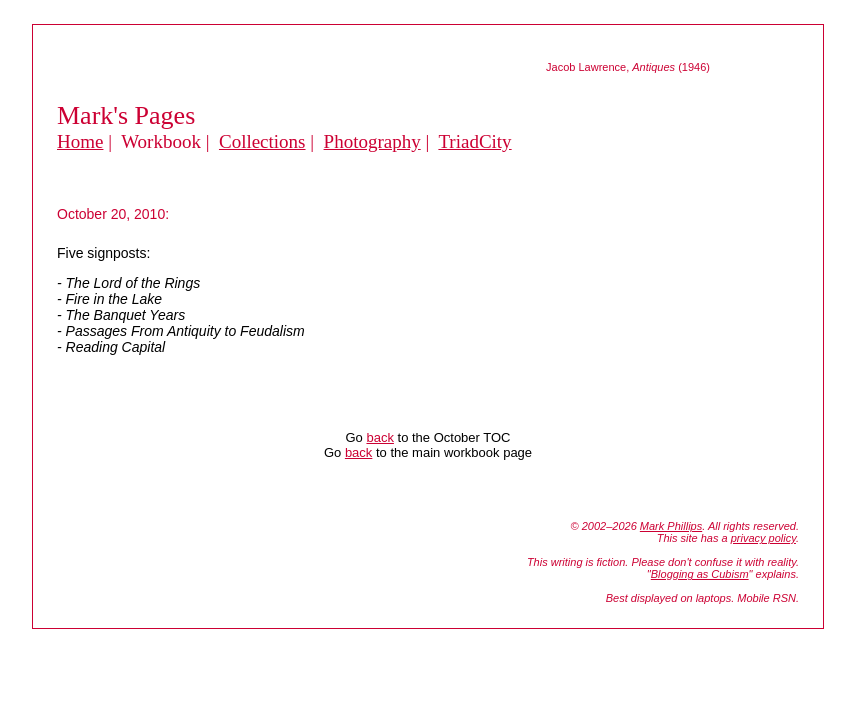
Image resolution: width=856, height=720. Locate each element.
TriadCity (474, 141)
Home (80, 141)
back (379, 437)
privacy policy (763, 538)
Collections (262, 141)
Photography (372, 141)
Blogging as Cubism (700, 574)
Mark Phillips (671, 526)
